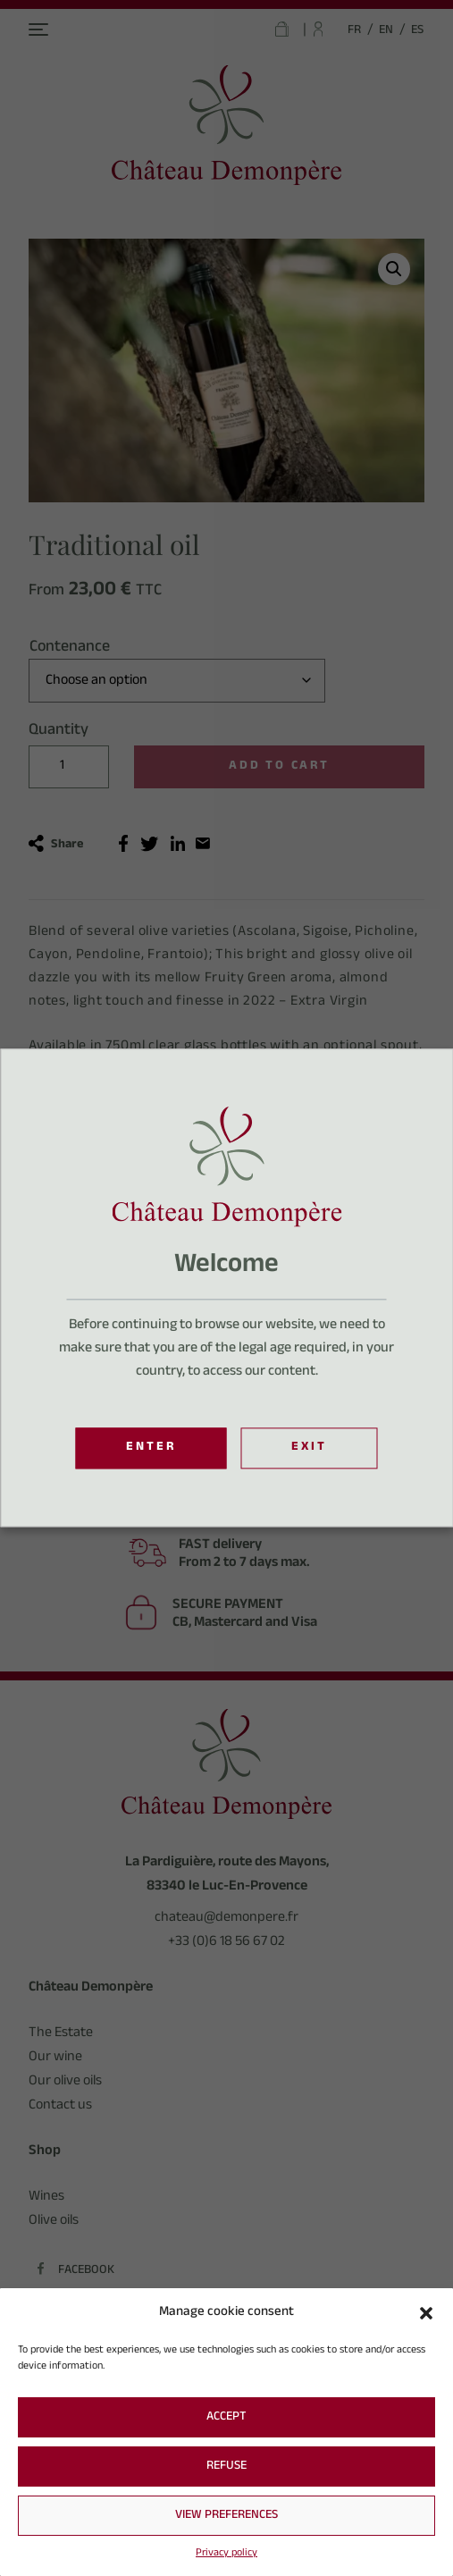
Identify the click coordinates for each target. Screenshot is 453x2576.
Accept (226, 2418)
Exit (308, 1449)
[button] (426, 2313)
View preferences (226, 2516)
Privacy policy (226, 2554)
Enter (150, 1449)
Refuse (226, 2467)
